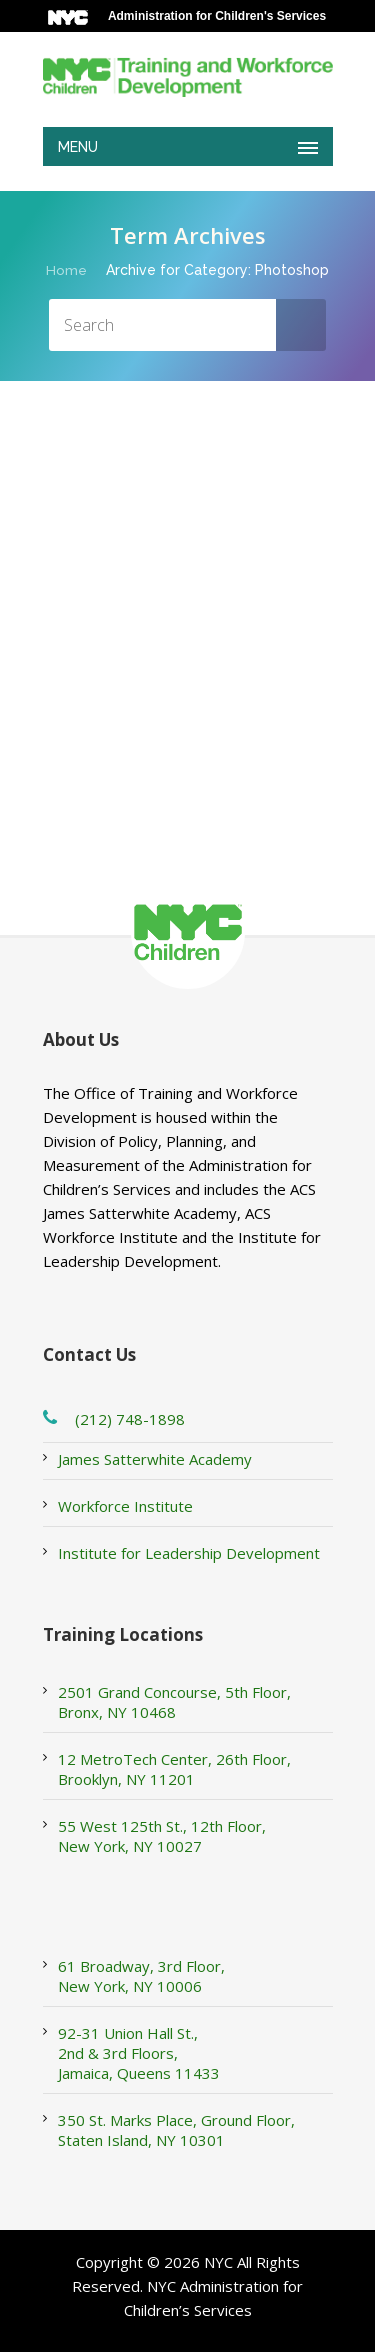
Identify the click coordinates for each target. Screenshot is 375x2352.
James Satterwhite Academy (155, 1459)
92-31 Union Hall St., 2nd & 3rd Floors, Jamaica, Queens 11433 (139, 2053)
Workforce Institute (125, 1506)
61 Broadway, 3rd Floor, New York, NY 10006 (141, 1976)
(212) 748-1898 (130, 1419)
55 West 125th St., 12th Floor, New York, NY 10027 (162, 1836)
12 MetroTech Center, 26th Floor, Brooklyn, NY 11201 (174, 1769)
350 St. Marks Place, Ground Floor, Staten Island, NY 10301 (176, 2130)
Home (66, 270)
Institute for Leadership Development (189, 1553)
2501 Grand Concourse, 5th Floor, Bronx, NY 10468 (174, 1702)
